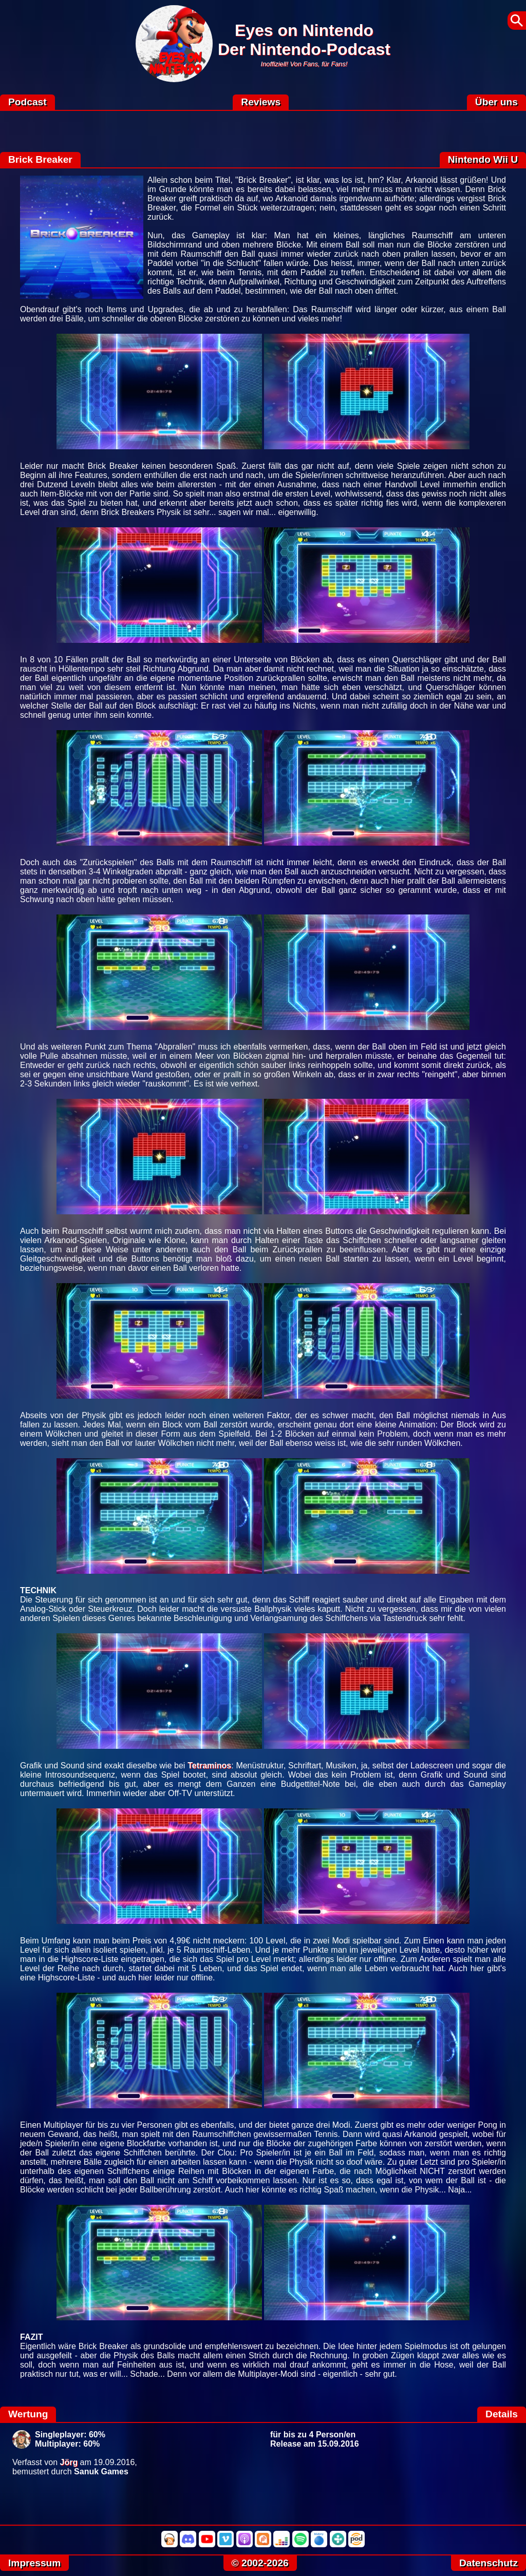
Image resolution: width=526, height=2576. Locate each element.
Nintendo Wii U (483, 159)
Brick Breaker (40, 159)
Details (501, 2414)
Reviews (260, 102)
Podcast (27, 102)
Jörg (69, 2462)
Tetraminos (209, 1765)
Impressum (34, 2563)
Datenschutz (488, 2563)
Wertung (28, 2414)
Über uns (496, 102)
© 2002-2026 (260, 2563)
